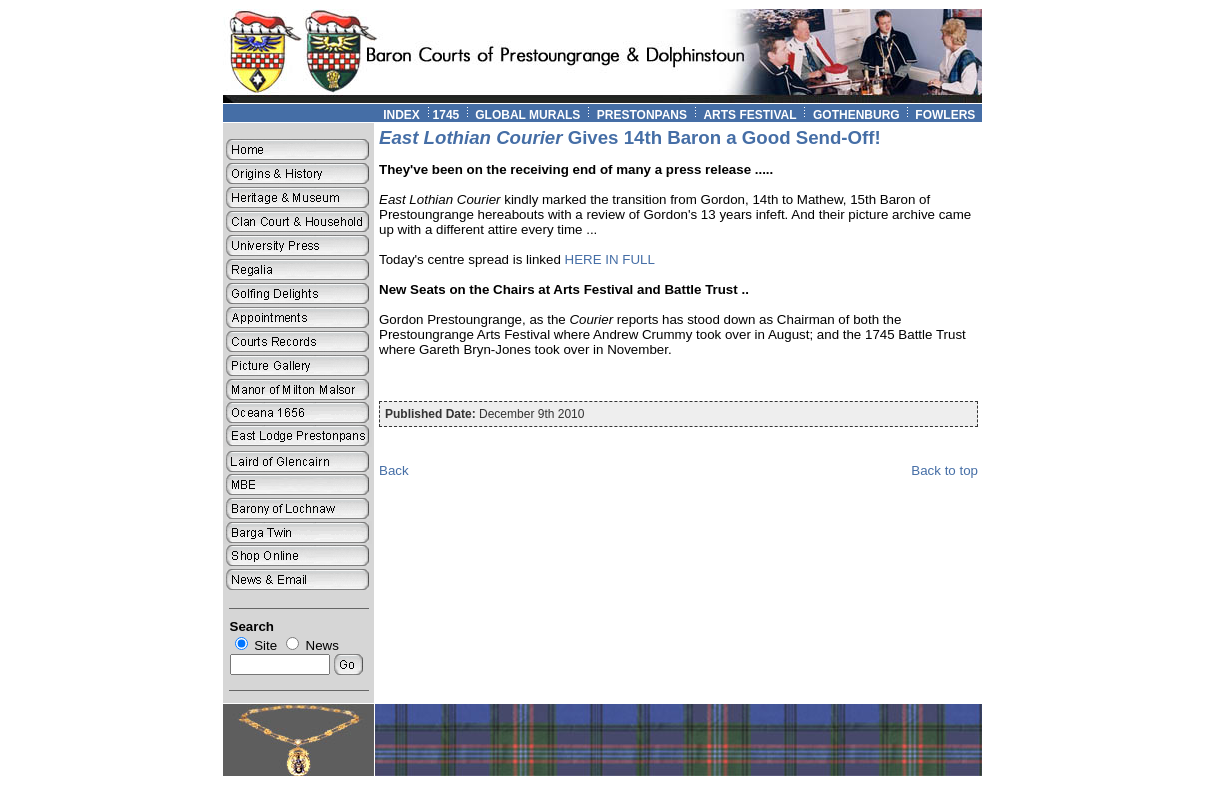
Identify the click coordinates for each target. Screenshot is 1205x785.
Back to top (944, 470)
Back (394, 470)
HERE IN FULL (610, 259)
